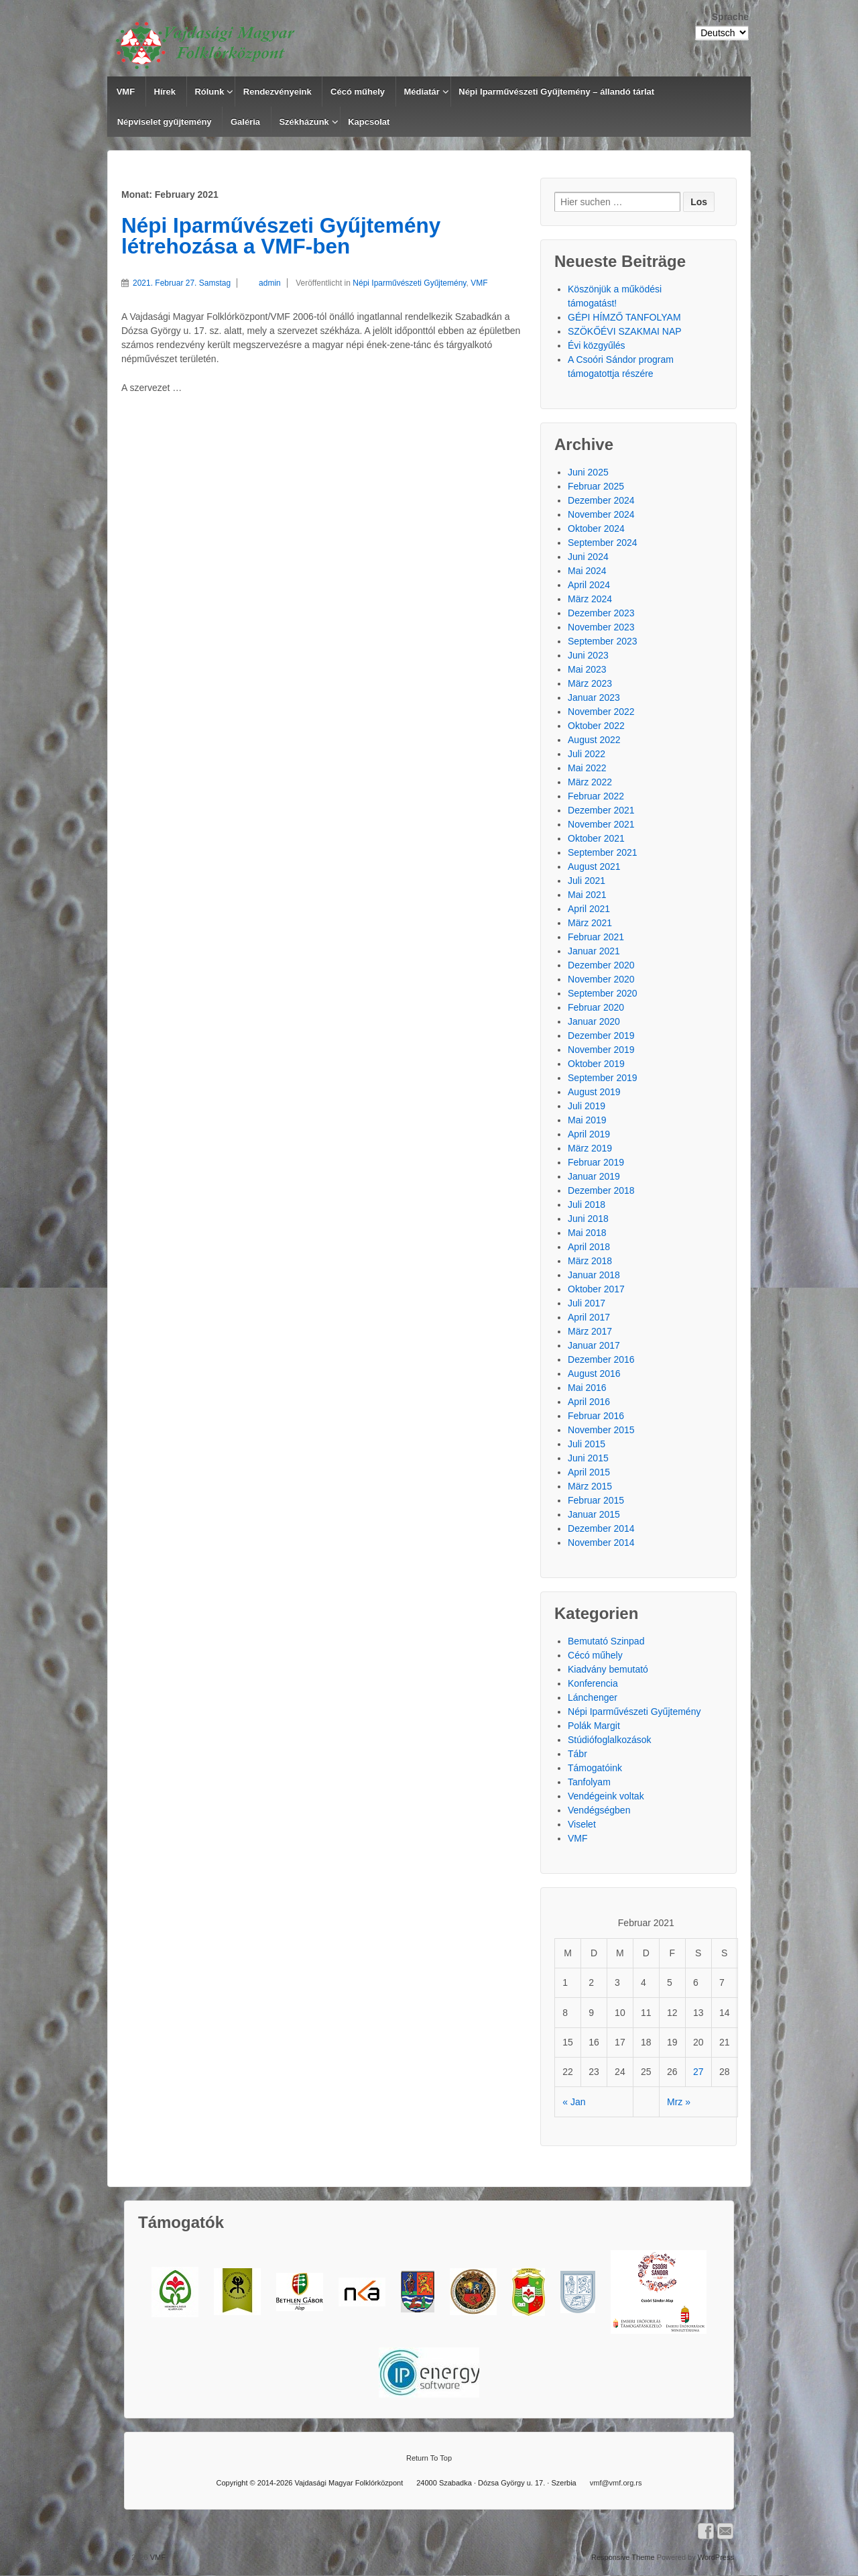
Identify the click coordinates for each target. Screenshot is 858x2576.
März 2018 (590, 1260)
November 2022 (601, 711)
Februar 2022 (596, 796)
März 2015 (590, 1486)
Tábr (577, 1753)
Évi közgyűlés (596, 345)
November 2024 (601, 514)
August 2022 (594, 739)
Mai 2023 (587, 669)
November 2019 (601, 1049)
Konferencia (593, 1683)
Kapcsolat (368, 122)
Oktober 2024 (596, 528)
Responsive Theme (623, 2557)
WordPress (716, 2557)
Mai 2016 (587, 1387)
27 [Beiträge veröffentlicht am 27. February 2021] (698, 2071)
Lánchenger (592, 1697)
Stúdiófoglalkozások (610, 1739)
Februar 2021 (596, 937)
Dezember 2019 (601, 1035)
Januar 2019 (594, 1176)
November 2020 (601, 979)
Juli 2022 (586, 753)
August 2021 (594, 866)
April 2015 (589, 1472)
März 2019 (590, 1148)
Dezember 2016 (601, 1359)
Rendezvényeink (277, 92)
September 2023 (602, 641)
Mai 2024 (587, 570)
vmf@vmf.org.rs (616, 2483)
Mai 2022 (587, 768)
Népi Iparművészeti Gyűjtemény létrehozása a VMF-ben (280, 236)
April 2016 (589, 1401)
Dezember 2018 (601, 1190)
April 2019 (589, 1134)
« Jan (573, 2101)
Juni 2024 (588, 556)
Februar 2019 (596, 1162)
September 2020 (602, 993)
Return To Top (429, 2458)
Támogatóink (595, 1767)
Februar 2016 (596, 1415)
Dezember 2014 (601, 1528)
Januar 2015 (594, 1514)
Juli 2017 (586, 1303)
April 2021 (589, 908)
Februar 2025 (596, 486)
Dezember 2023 (601, 613)
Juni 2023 (588, 655)
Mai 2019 (587, 1120)
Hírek (165, 92)
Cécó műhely (357, 92)
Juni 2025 (588, 472)
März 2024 (590, 599)
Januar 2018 (594, 1275)
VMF (126, 92)
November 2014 (601, 1542)
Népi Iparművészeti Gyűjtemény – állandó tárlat (556, 92)
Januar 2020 (594, 1021)
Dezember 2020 (601, 965)
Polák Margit (594, 1725)
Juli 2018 (586, 1204)
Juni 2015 (588, 1458)
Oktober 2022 (596, 725)
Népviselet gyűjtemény (164, 122)
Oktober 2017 (596, 1289)
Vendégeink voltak (606, 1796)
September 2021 (602, 852)
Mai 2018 (587, 1232)
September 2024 (602, 542)
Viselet (582, 1824)
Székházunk (303, 122)
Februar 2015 (596, 1500)
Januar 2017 (594, 1345)
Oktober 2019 (596, 1063)
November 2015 (601, 1429)
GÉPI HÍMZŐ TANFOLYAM (624, 317)
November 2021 (601, 824)
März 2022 (590, 782)
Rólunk (209, 92)
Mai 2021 (587, 894)
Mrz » (678, 2101)
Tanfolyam (589, 1782)
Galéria (245, 122)
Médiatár (421, 92)
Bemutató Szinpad (606, 1641)
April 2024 (589, 584)
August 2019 (594, 1091)
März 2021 (590, 922)
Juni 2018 (588, 1218)
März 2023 (590, 683)
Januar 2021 (594, 951)
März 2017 (590, 1331)
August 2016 (594, 1373)
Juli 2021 (586, 880)
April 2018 (589, 1246)
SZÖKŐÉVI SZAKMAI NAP (625, 331)
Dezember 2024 (601, 500)
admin (259, 283)
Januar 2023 (594, 697)
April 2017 (589, 1317)
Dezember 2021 (601, 810)
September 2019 (602, 1077)
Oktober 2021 (596, 838)
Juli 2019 (586, 1106)
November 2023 (601, 627)
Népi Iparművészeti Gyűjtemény (409, 283)
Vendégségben (599, 1810)
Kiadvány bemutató (608, 1669)
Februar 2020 (596, 1007)
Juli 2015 (586, 1444)
